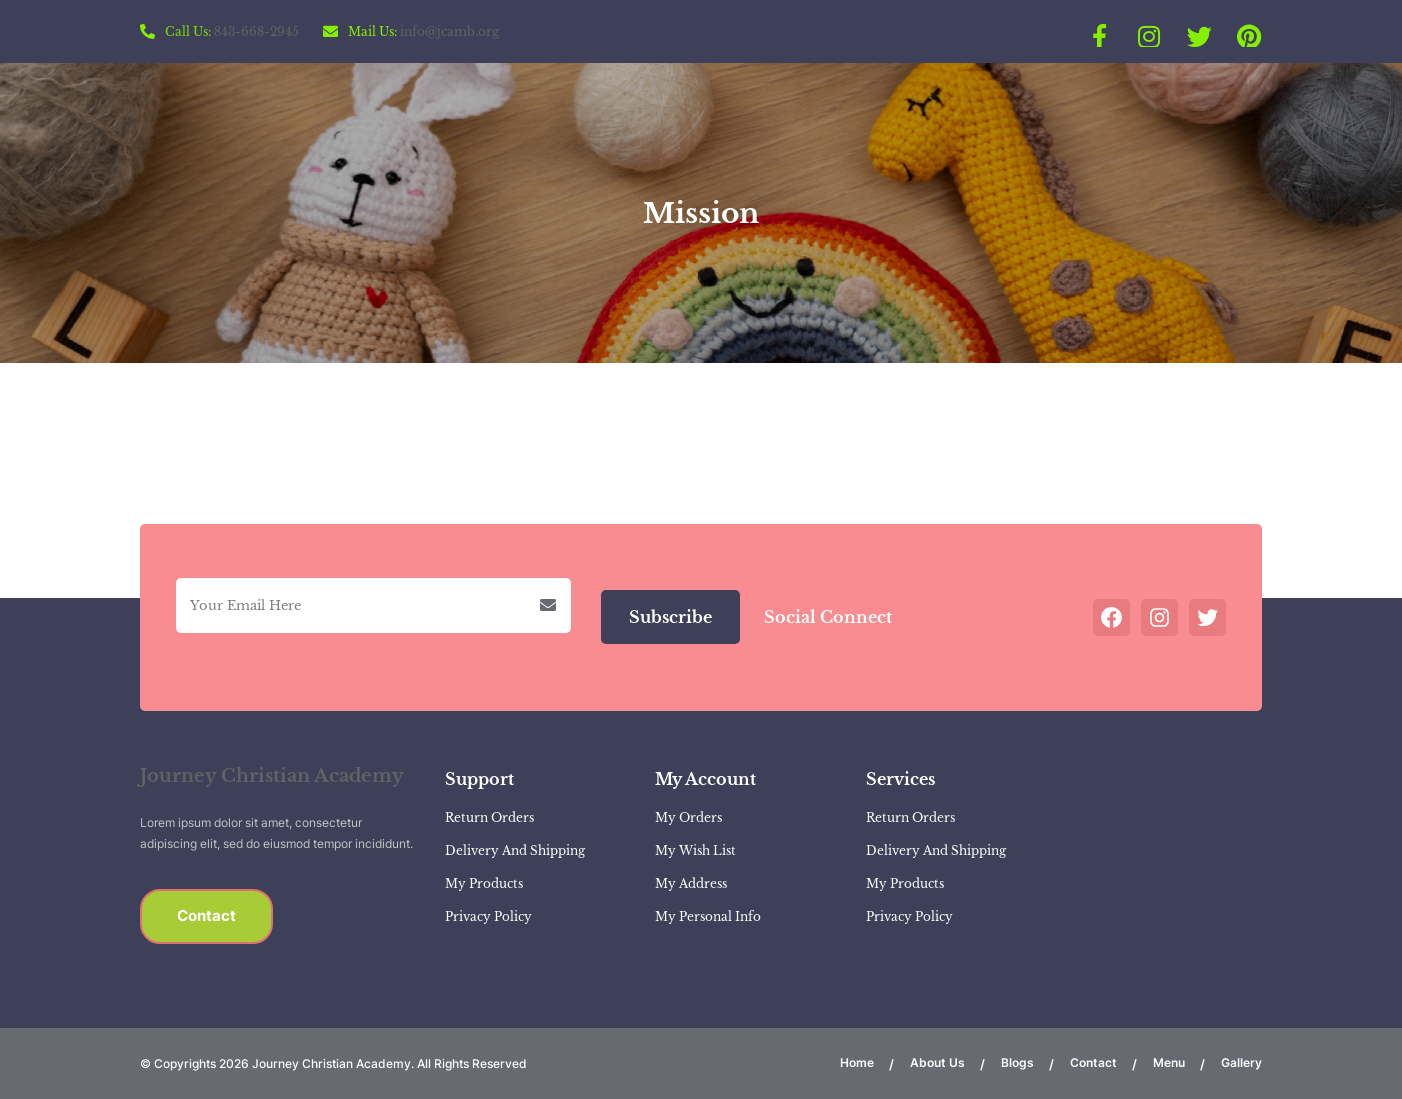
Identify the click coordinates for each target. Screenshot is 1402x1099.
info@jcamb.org (449, 31)
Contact (206, 915)
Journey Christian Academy (272, 776)
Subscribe (670, 617)
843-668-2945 (256, 31)
